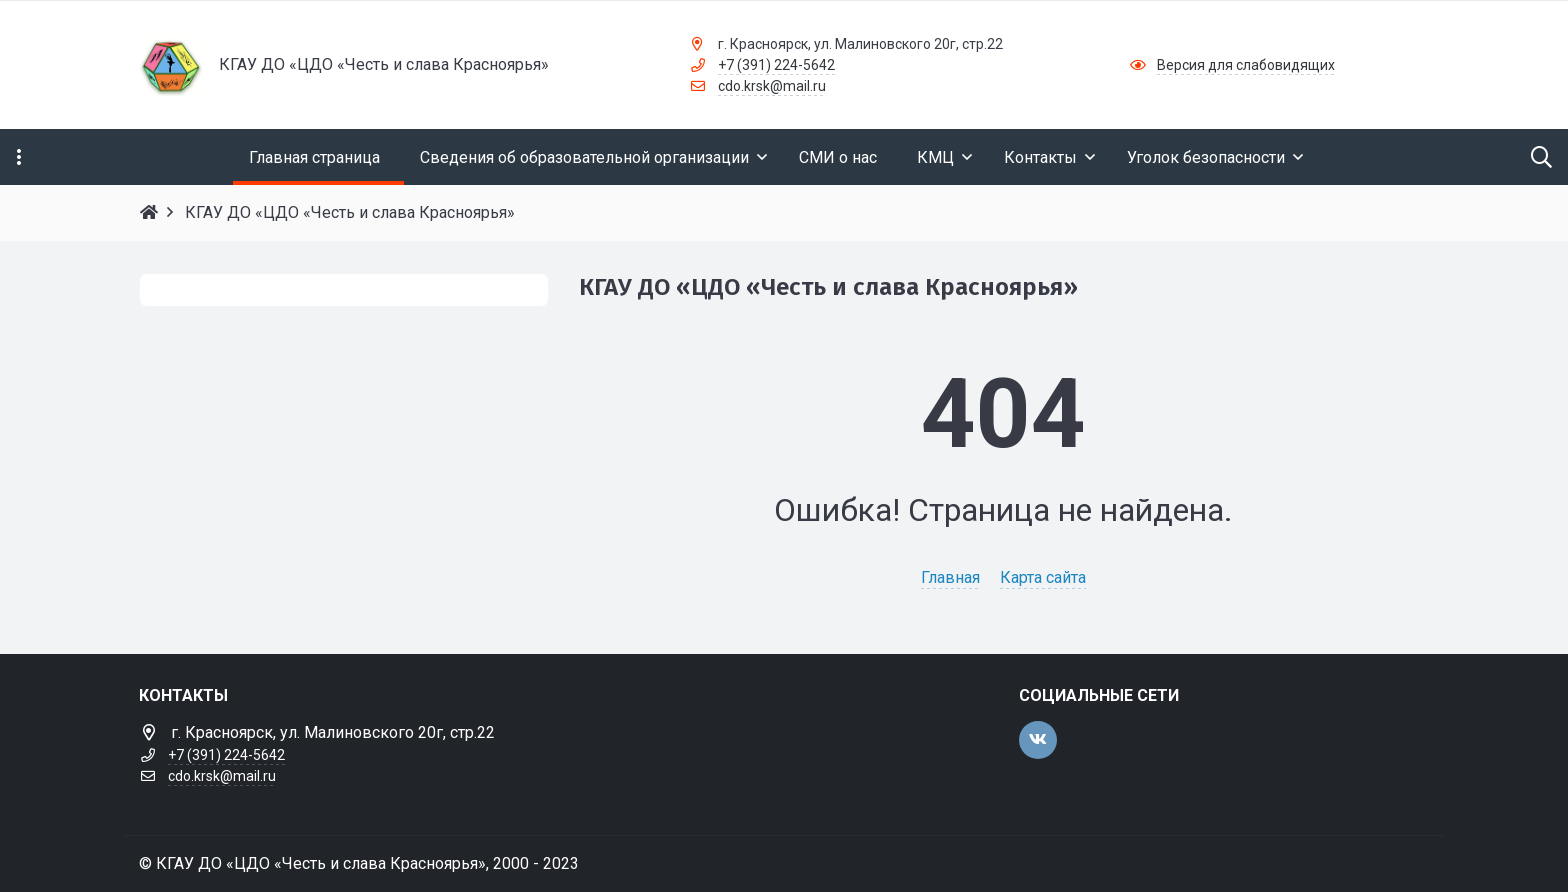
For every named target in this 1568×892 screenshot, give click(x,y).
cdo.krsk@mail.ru (772, 86)
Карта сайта (1043, 577)
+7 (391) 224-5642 (776, 65)
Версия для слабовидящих (1246, 65)
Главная (950, 577)
